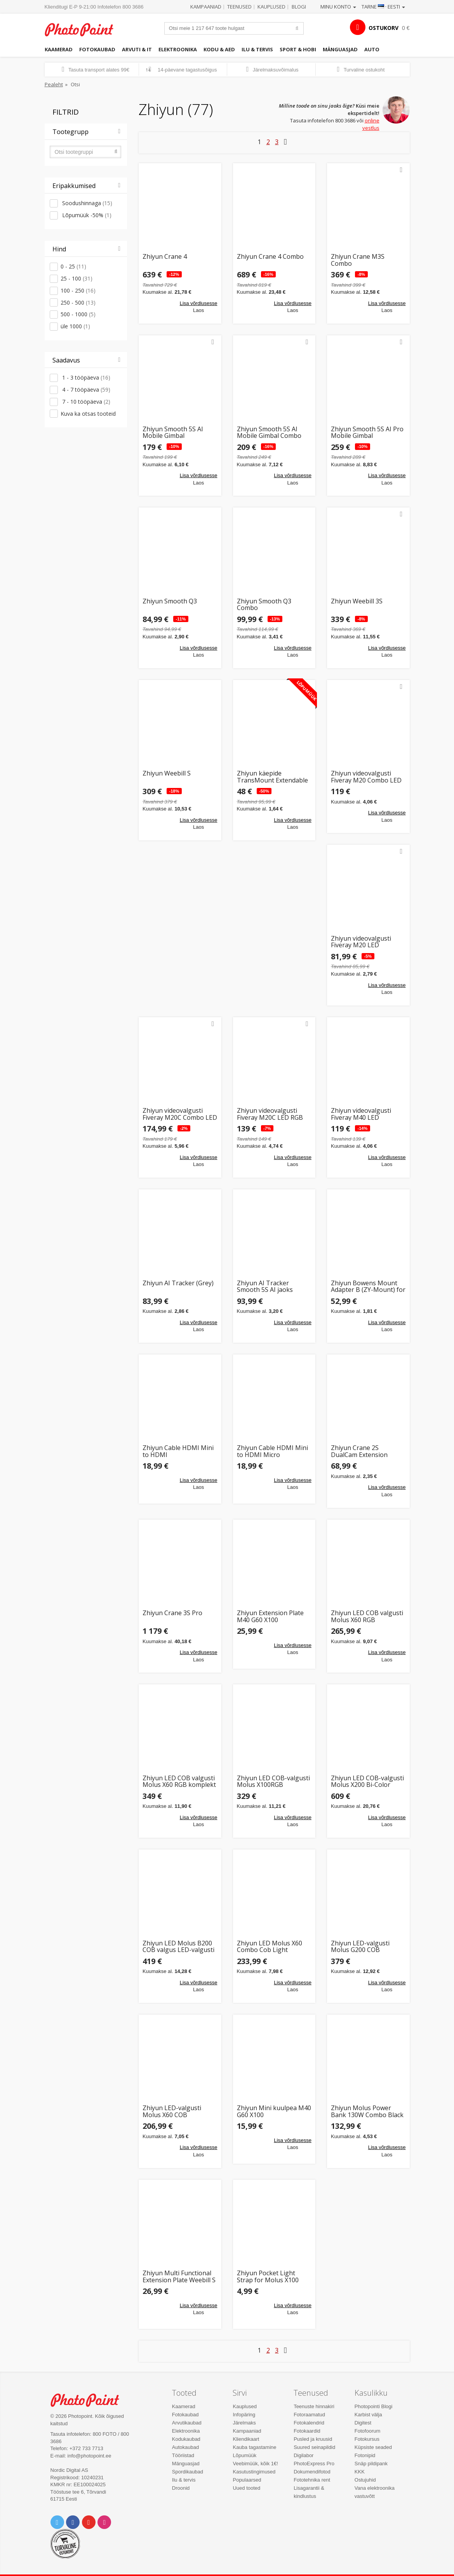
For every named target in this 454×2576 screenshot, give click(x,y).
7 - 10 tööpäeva (85, 401)
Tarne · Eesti (383, 6)
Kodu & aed (219, 49)
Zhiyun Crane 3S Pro (172, 1613)
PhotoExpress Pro (314, 2463)
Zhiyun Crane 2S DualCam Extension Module (359, 1451)
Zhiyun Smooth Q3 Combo (264, 605)
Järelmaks (244, 2423)
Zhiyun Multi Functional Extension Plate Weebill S (179, 2276)
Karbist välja (368, 2414)
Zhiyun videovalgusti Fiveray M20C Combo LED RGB (180, 1114)
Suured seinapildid (314, 2447)
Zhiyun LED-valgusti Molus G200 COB (360, 1947)
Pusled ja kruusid (313, 2439)
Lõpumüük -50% (86, 215)
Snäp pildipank (371, 2463)
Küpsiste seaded (373, 2447)
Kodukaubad (186, 2439)
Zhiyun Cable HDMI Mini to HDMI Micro (272, 1451)
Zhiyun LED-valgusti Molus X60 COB (172, 2111)
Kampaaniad (205, 6)
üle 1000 (75, 326)
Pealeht (54, 84)
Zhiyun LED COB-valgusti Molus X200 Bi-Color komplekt (367, 1781)
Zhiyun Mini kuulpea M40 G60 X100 (274, 2111)
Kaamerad (59, 49)
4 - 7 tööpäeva (85, 389)
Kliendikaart (246, 2439)
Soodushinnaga (86, 203)
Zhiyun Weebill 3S (357, 601)
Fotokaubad (97, 49)
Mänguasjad (340, 49)
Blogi (299, 6)
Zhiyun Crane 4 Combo (270, 257)
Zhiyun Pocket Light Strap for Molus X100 (268, 2276)
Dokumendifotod (312, 2472)
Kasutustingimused (254, 2472)
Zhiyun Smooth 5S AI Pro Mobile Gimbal (367, 432)
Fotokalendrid (309, 2423)
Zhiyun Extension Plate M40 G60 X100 (270, 1616)
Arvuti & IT (137, 49)
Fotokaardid (307, 2431)
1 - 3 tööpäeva (85, 377)
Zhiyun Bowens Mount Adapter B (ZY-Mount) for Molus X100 (368, 1286)
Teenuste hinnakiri (314, 2406)
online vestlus (370, 124)
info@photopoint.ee (89, 2456)
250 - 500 (78, 302)
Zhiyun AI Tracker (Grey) (178, 1283)
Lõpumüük (244, 2455)
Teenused (239, 6)
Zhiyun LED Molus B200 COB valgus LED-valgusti (178, 1947)
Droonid (181, 2488)
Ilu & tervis (257, 49)
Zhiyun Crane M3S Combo (357, 260)
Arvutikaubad (187, 2423)
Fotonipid (365, 2455)
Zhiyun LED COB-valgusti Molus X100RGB (273, 1781)
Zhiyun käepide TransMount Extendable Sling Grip (272, 777)
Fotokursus (367, 2439)
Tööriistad (183, 2455)
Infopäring (244, 2414)
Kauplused (271, 6)
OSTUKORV (383, 27)
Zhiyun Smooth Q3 (170, 601)
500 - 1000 (78, 314)
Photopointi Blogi (374, 2406)
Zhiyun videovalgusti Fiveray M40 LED (361, 1114)
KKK (360, 2472)
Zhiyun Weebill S (167, 773)
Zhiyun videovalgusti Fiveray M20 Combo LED (366, 777)
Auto (371, 49)
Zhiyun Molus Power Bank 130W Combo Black (367, 2111)
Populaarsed (247, 2480)
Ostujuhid (365, 2480)
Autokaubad (185, 2447)
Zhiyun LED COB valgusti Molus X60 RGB (367, 1616)
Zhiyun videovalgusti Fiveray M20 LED (361, 942)
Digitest (363, 2423)
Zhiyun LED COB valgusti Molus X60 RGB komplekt (179, 1781)
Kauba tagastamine (254, 2447)
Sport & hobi (298, 49)
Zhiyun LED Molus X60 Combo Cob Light (269, 1947)
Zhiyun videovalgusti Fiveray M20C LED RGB (270, 1114)
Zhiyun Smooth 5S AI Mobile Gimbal (173, 432)
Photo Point (89, 2400)
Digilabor (303, 2455)
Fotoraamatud (309, 2414)
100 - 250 (78, 290)
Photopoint (83, 29)
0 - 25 (73, 266)
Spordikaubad (187, 2472)
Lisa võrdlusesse (198, 303)
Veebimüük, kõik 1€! (255, 2463)
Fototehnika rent (312, 2480)
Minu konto (338, 6)
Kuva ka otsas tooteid (88, 413)
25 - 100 (76, 278)
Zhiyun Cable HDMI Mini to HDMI (178, 1451)
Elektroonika (177, 49)
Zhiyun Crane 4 (165, 257)
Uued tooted (246, 2488)
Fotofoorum (367, 2431)
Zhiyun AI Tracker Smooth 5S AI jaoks (265, 1286)
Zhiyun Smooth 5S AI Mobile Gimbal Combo (269, 432)
